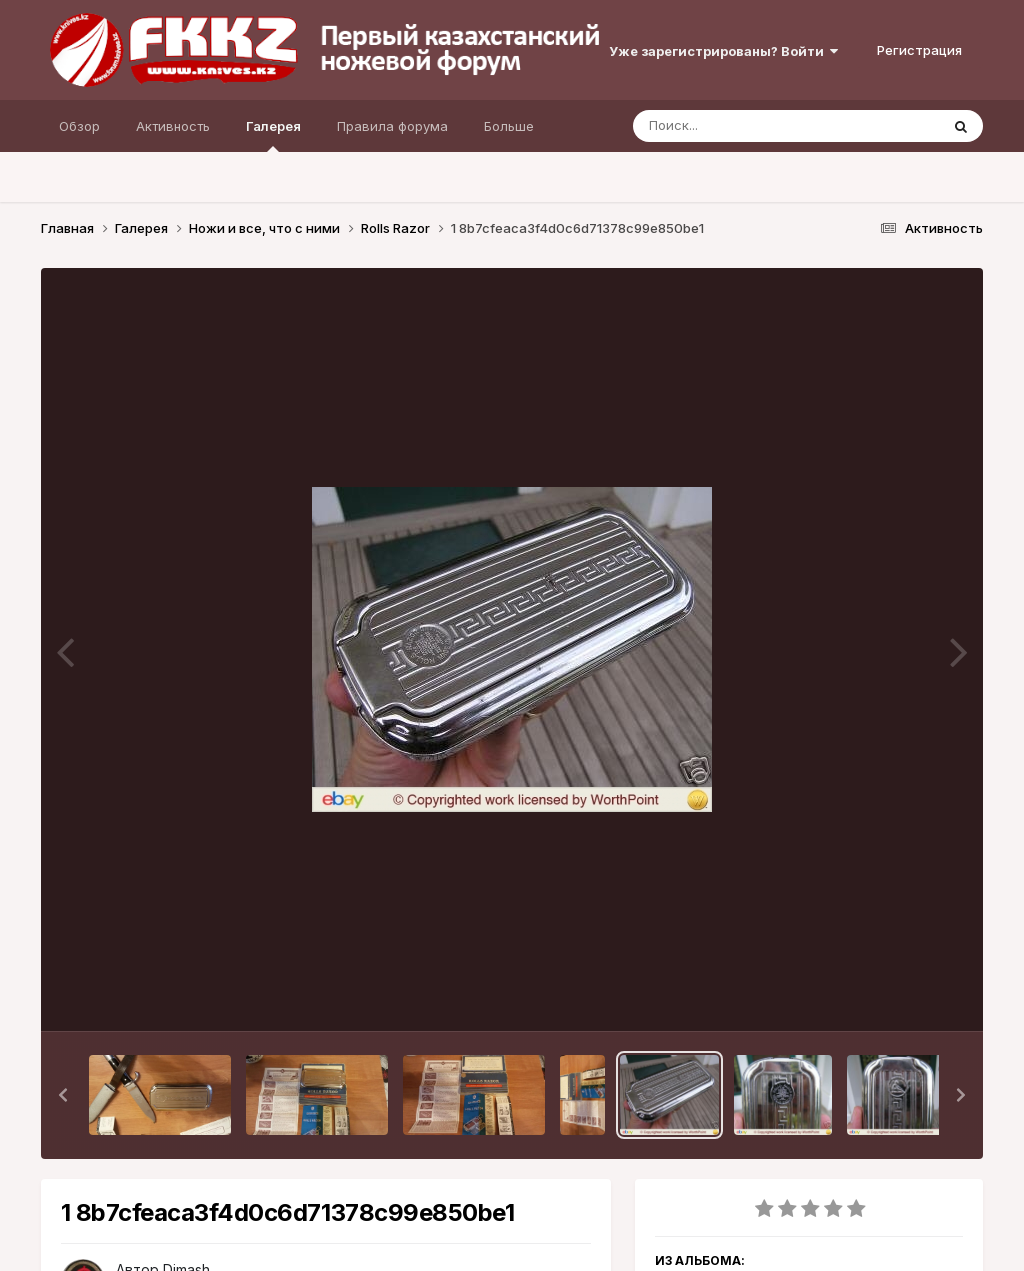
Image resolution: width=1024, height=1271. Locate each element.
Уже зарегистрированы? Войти (723, 51)
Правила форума (392, 126)
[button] (63, 1095)
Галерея (273, 135)
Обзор (79, 126)
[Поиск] (748, 126)
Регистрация (919, 50)
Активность (173, 126)
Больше (509, 126)
